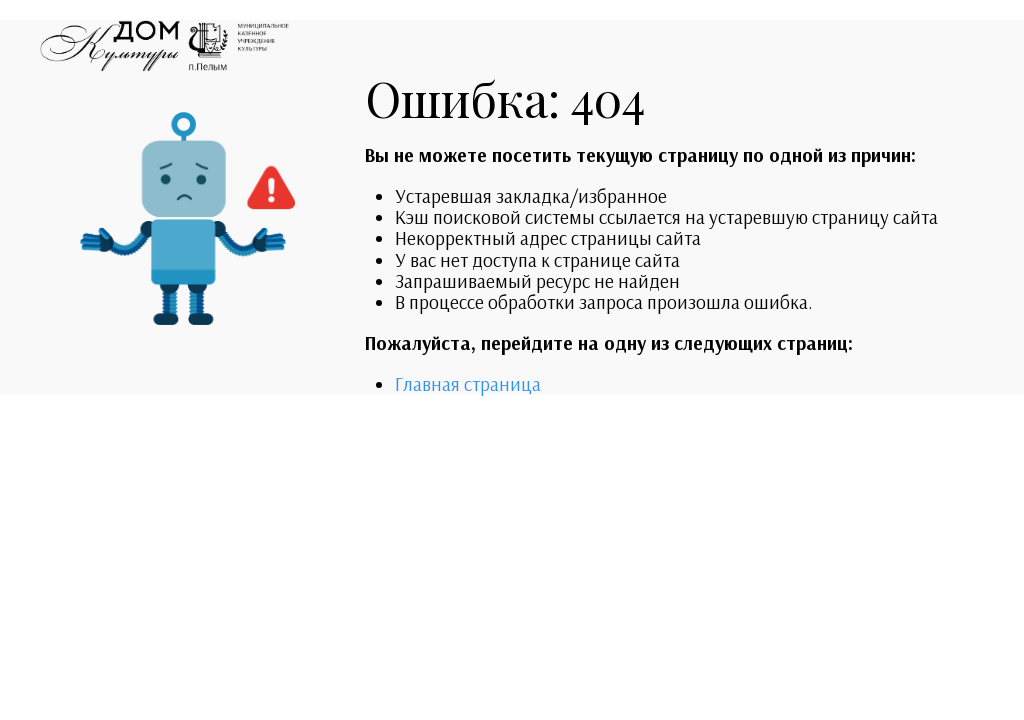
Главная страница (468, 384)
